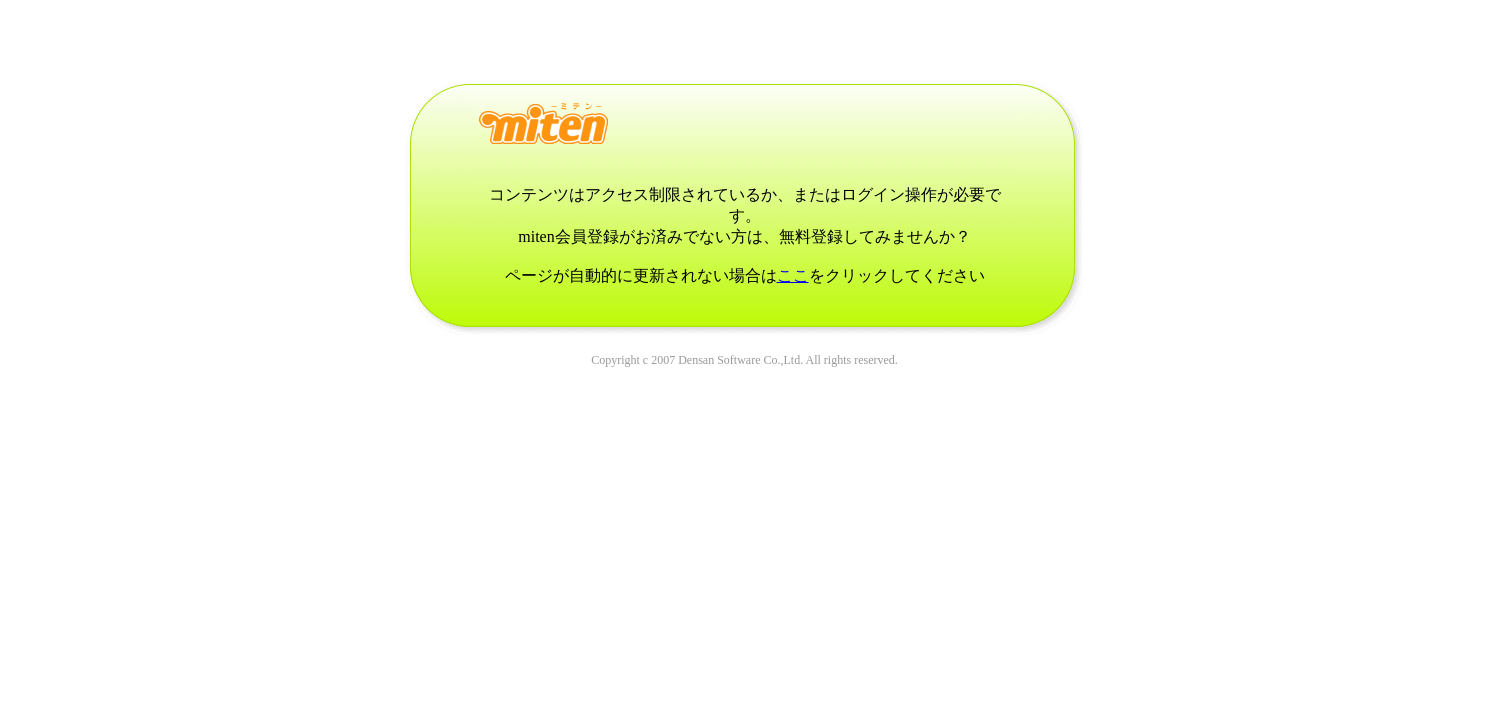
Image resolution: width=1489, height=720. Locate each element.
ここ (793, 275)
